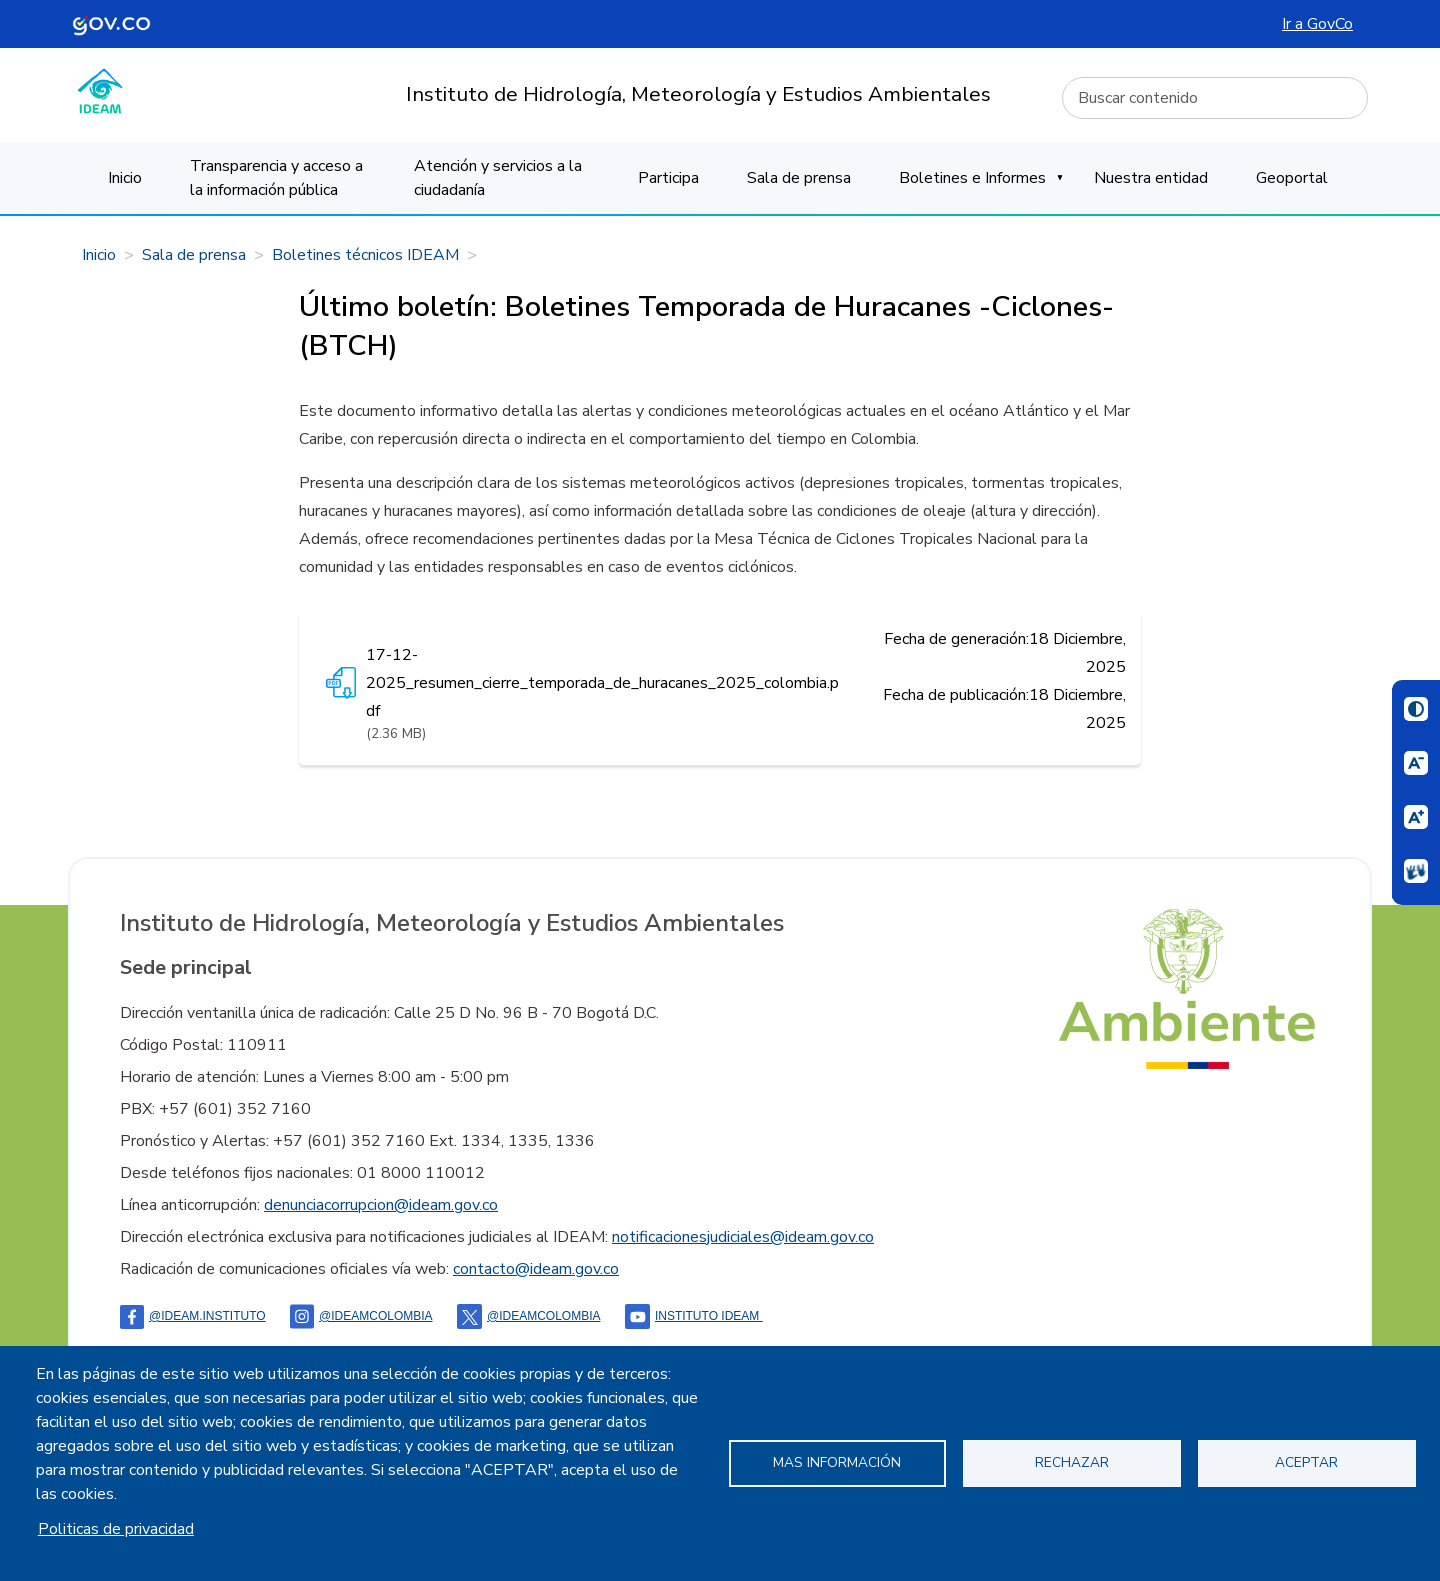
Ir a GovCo (1317, 24)
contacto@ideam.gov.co (536, 1269)
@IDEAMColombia (361, 1316)
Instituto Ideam (694, 1316)
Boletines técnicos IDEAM (365, 255)
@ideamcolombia (529, 1316)
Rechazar (1072, 1462)
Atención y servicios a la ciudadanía (498, 178)
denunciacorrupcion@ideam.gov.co (381, 1205)
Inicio (125, 178)
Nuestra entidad (1151, 178)
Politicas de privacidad (116, 1529)
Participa (668, 178)
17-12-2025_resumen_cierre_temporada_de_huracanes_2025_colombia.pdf (602, 683)
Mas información (837, 1462)
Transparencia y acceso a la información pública (276, 178)
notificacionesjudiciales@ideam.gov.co (743, 1237)
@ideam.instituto (193, 1316)
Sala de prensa (799, 178)
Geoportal (1292, 178)
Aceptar (1306, 1462)
